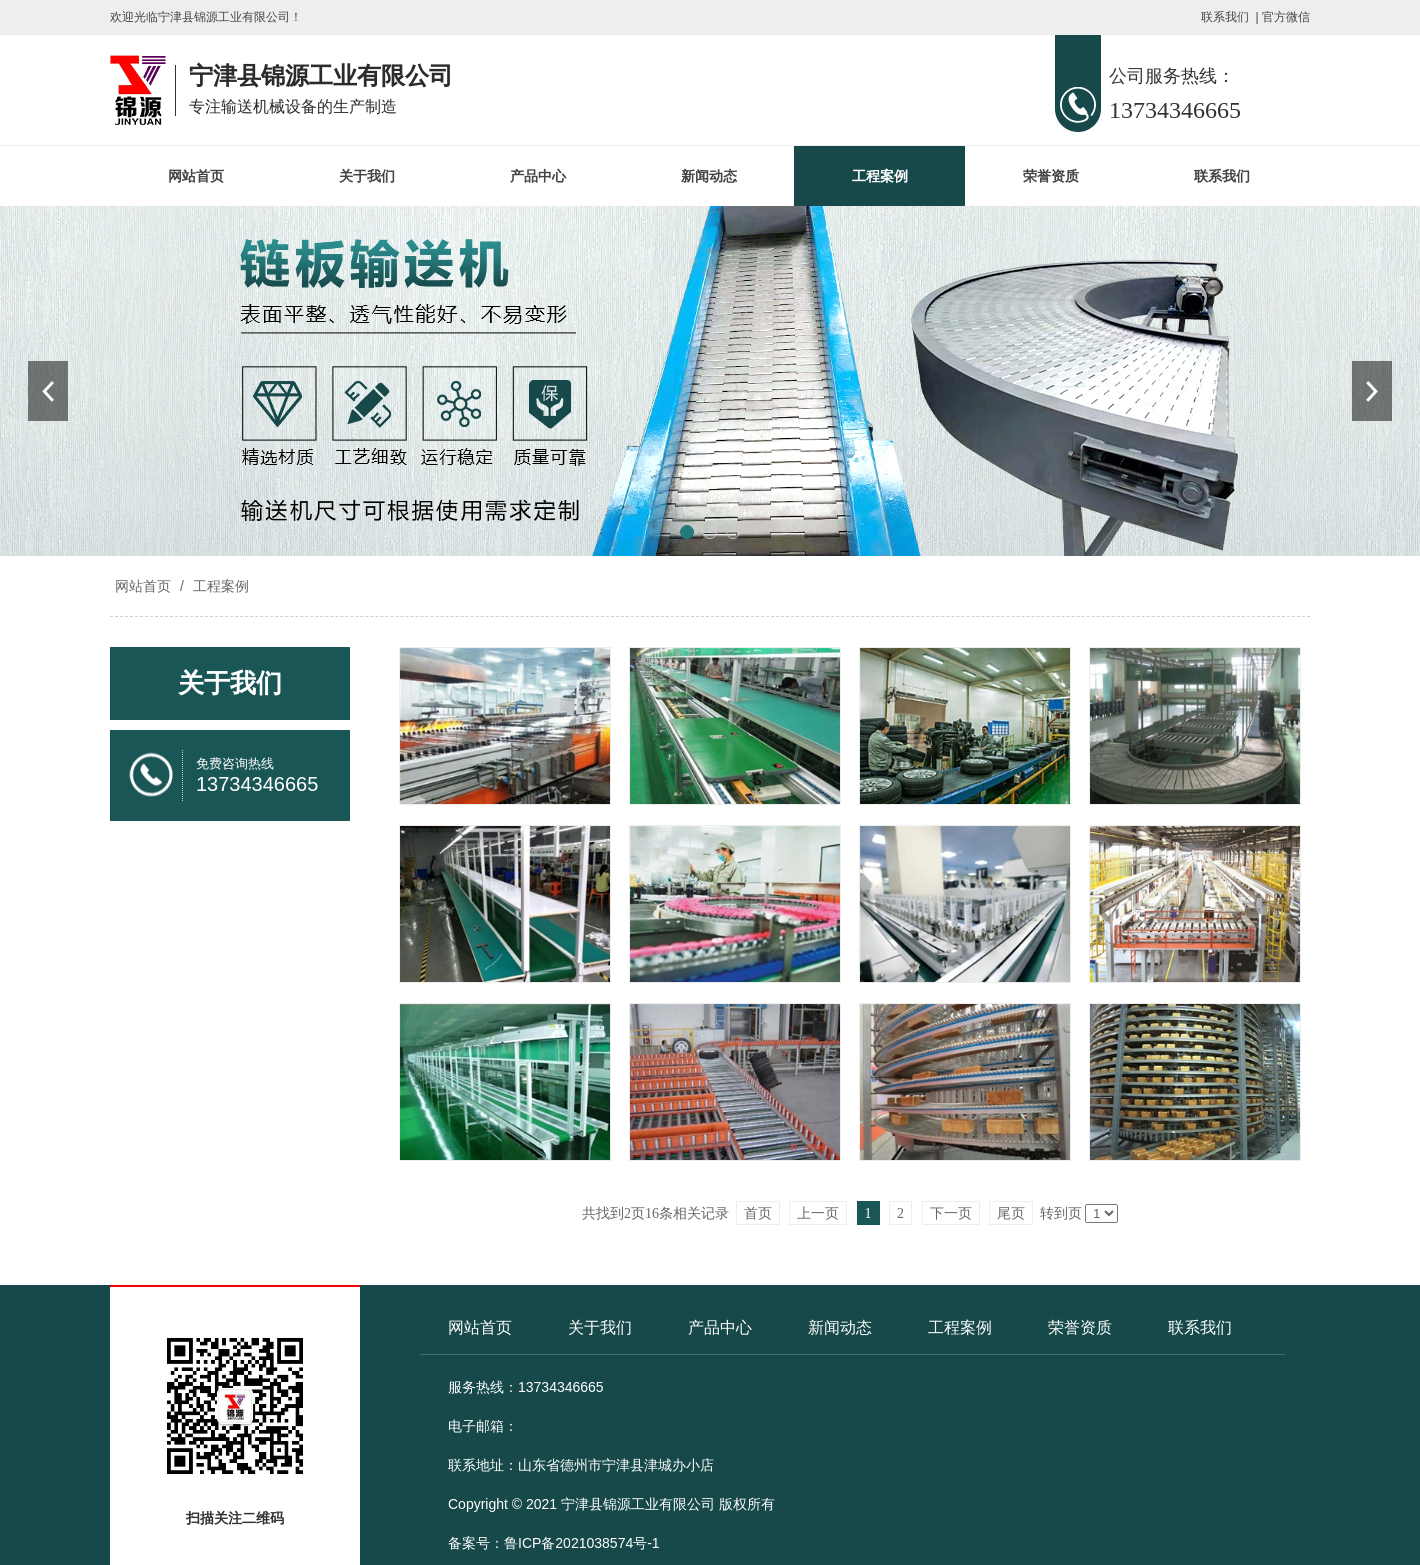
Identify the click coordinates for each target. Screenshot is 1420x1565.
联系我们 (1225, 17)
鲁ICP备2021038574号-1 (582, 1543)
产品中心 (538, 176)
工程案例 (880, 176)
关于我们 (367, 176)
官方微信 (1286, 17)
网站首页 (196, 176)
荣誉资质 (1051, 176)
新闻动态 (709, 176)
